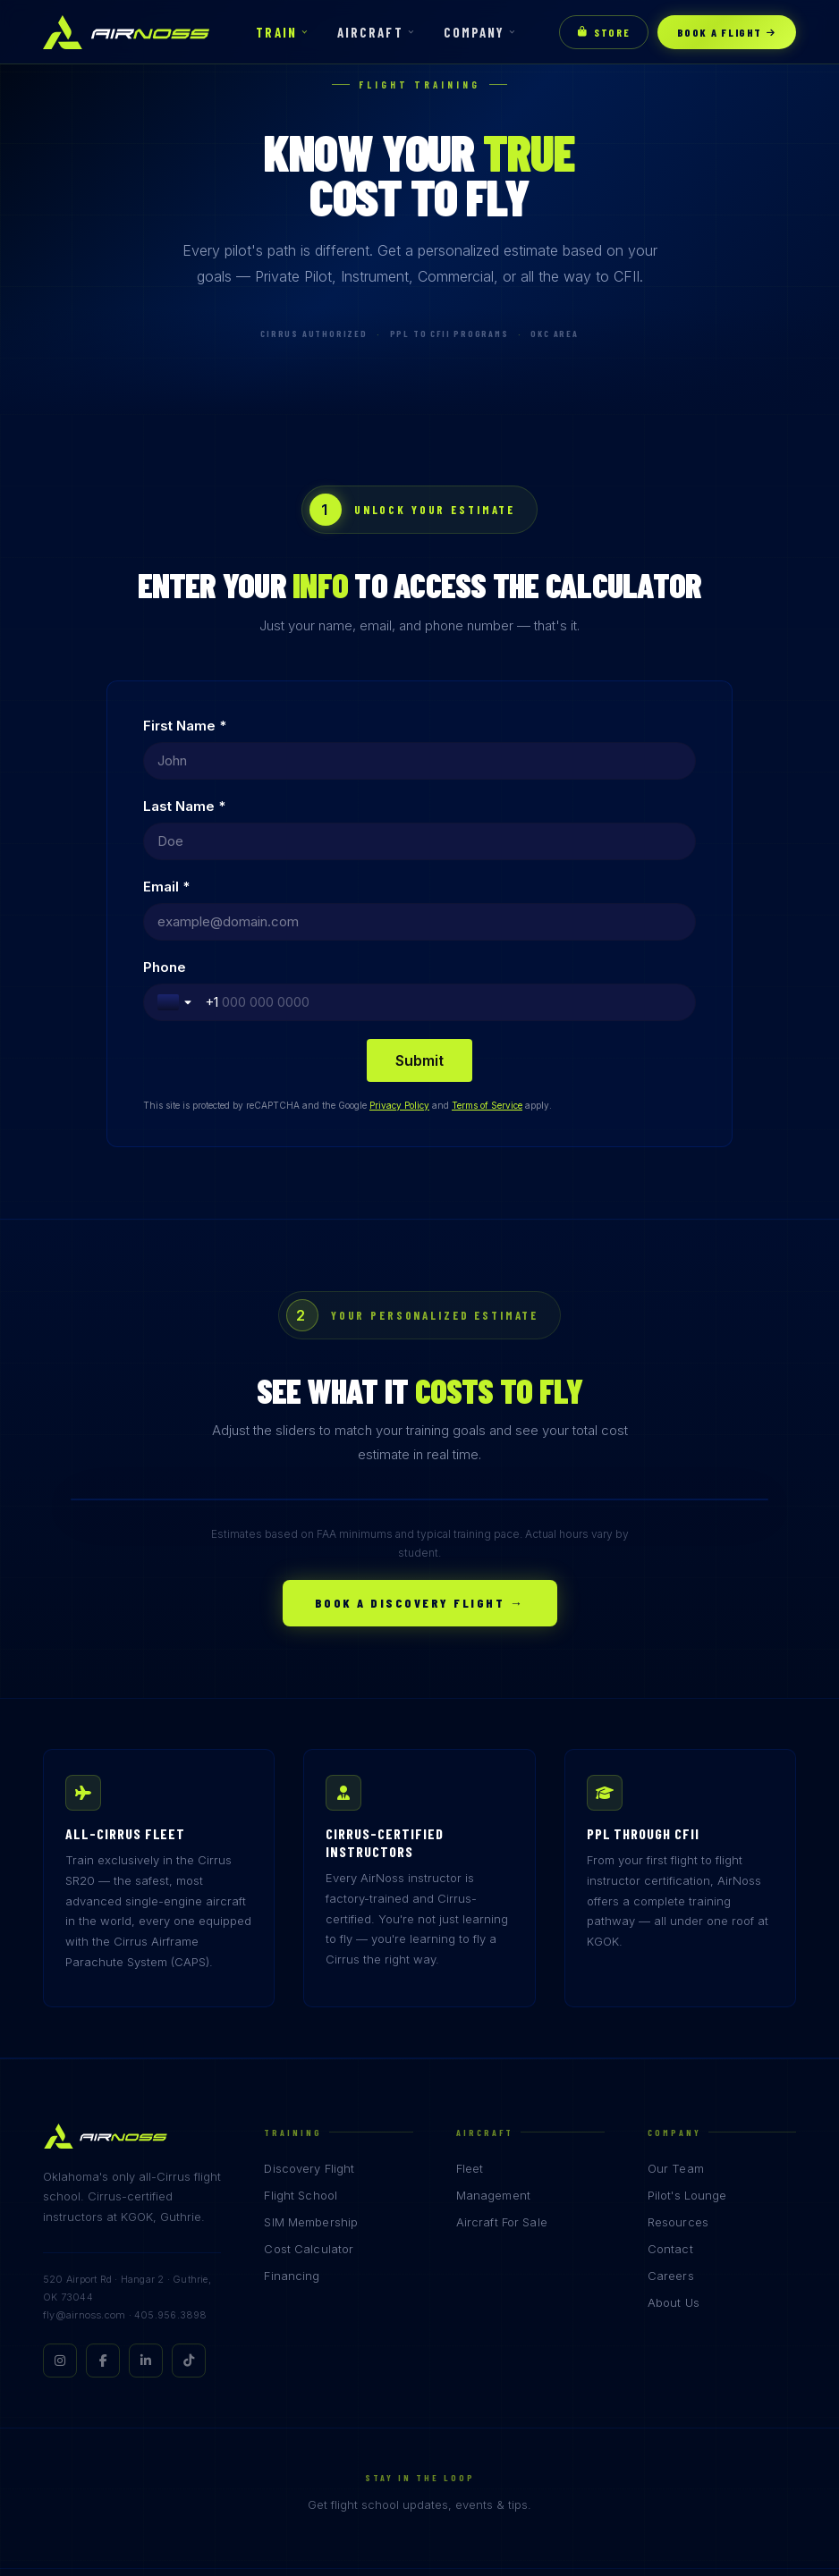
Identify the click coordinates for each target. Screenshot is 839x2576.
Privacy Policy (399, 944)
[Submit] (419, 899)
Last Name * (469, 725)
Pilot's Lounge (687, 2034)
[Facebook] (103, 2200)
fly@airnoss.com (84, 2154)
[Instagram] (60, 2200)
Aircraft (370, 32)
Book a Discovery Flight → (420, 1441)
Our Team (676, 2007)
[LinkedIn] (146, 2200)
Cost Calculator (308, 2088)
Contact (670, 2088)
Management (493, 2034)
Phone (449, 806)
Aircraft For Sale (501, 2061)
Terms (759, 2458)
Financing (291, 2114)
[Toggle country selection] (461, 841)
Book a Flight (726, 32)
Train (276, 32)
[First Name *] (276, 761)
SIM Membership (311, 2061)
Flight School (300, 2034)
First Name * (184, 725)
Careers (671, 2114)
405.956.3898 (171, 2154)
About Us (673, 2141)
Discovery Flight (309, 2007)
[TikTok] (189, 2200)
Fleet (470, 2007)
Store (604, 32)
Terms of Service (487, 944)
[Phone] (586, 841)
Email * (166, 806)
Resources (678, 2061)
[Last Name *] (562, 761)
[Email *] (276, 841)
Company (474, 32)
